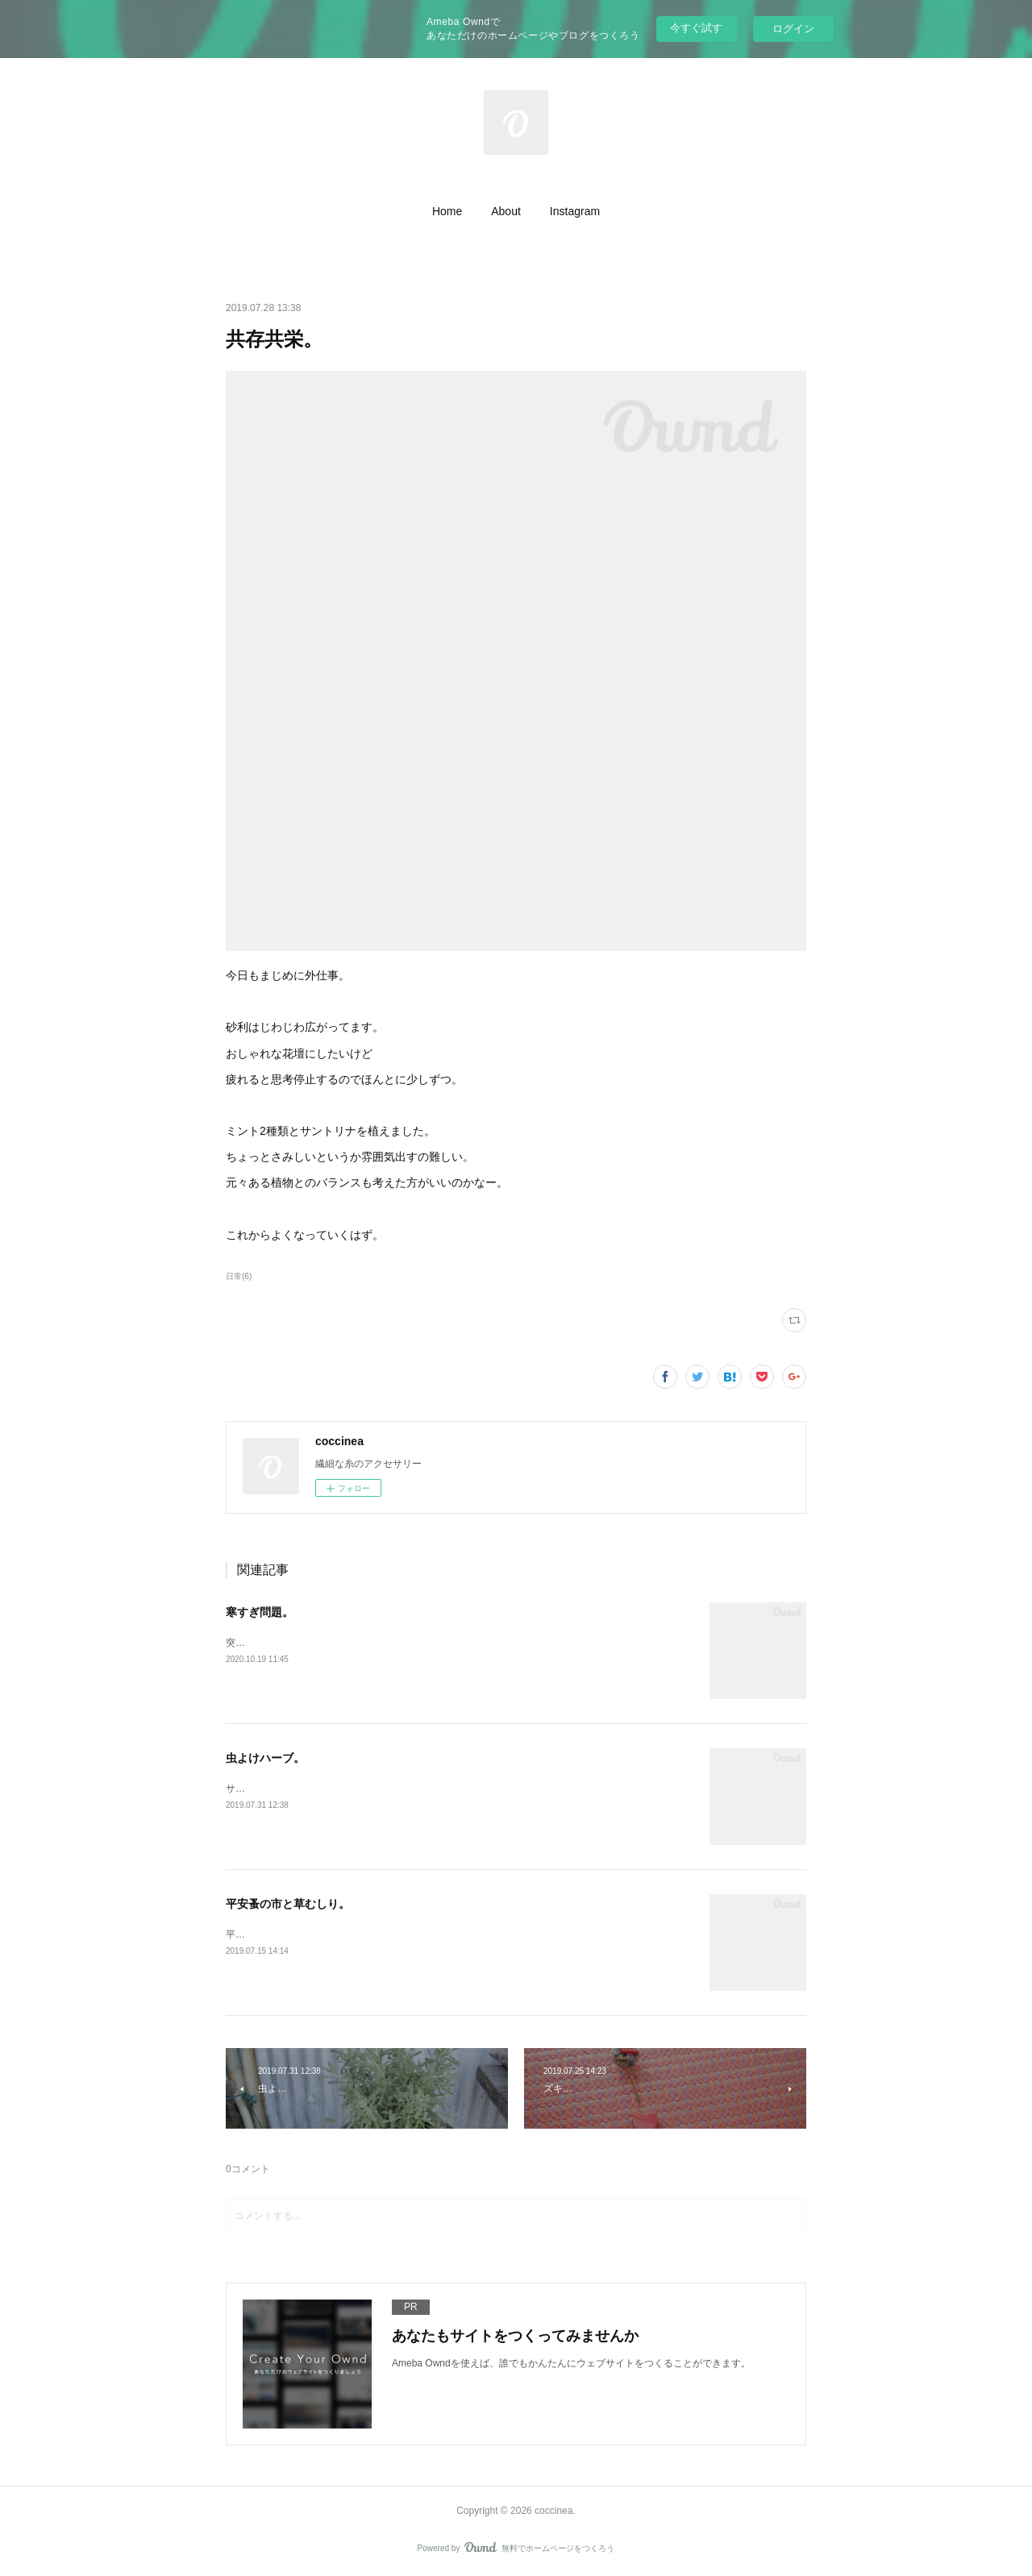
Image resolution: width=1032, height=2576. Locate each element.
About (506, 211)
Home (447, 211)
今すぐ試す (696, 28)
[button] (447, 211)
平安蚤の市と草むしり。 (288, 1903)
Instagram (575, 211)
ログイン (793, 29)
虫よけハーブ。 (265, 1757)
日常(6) (239, 1276)
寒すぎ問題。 (259, 1612)
